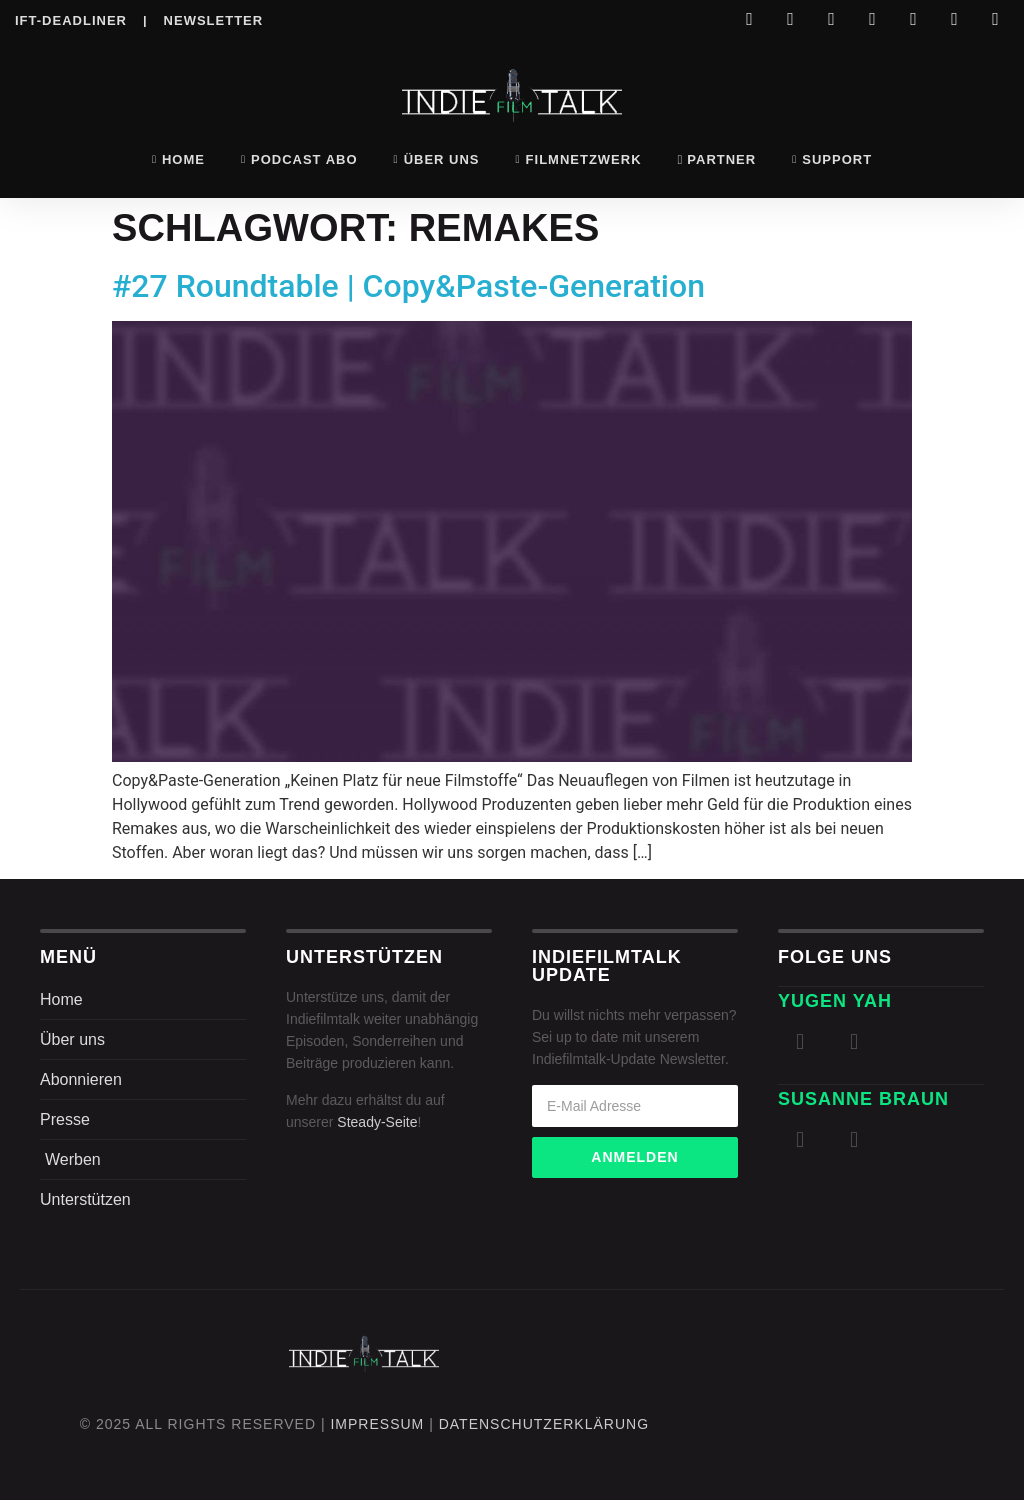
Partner (717, 159)
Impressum (377, 1424)
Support (832, 159)
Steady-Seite (377, 1122)
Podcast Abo (299, 159)
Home (178, 159)
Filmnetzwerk (579, 159)
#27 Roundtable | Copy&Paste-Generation (408, 286)
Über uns (437, 159)
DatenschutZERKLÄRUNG (544, 1424)
